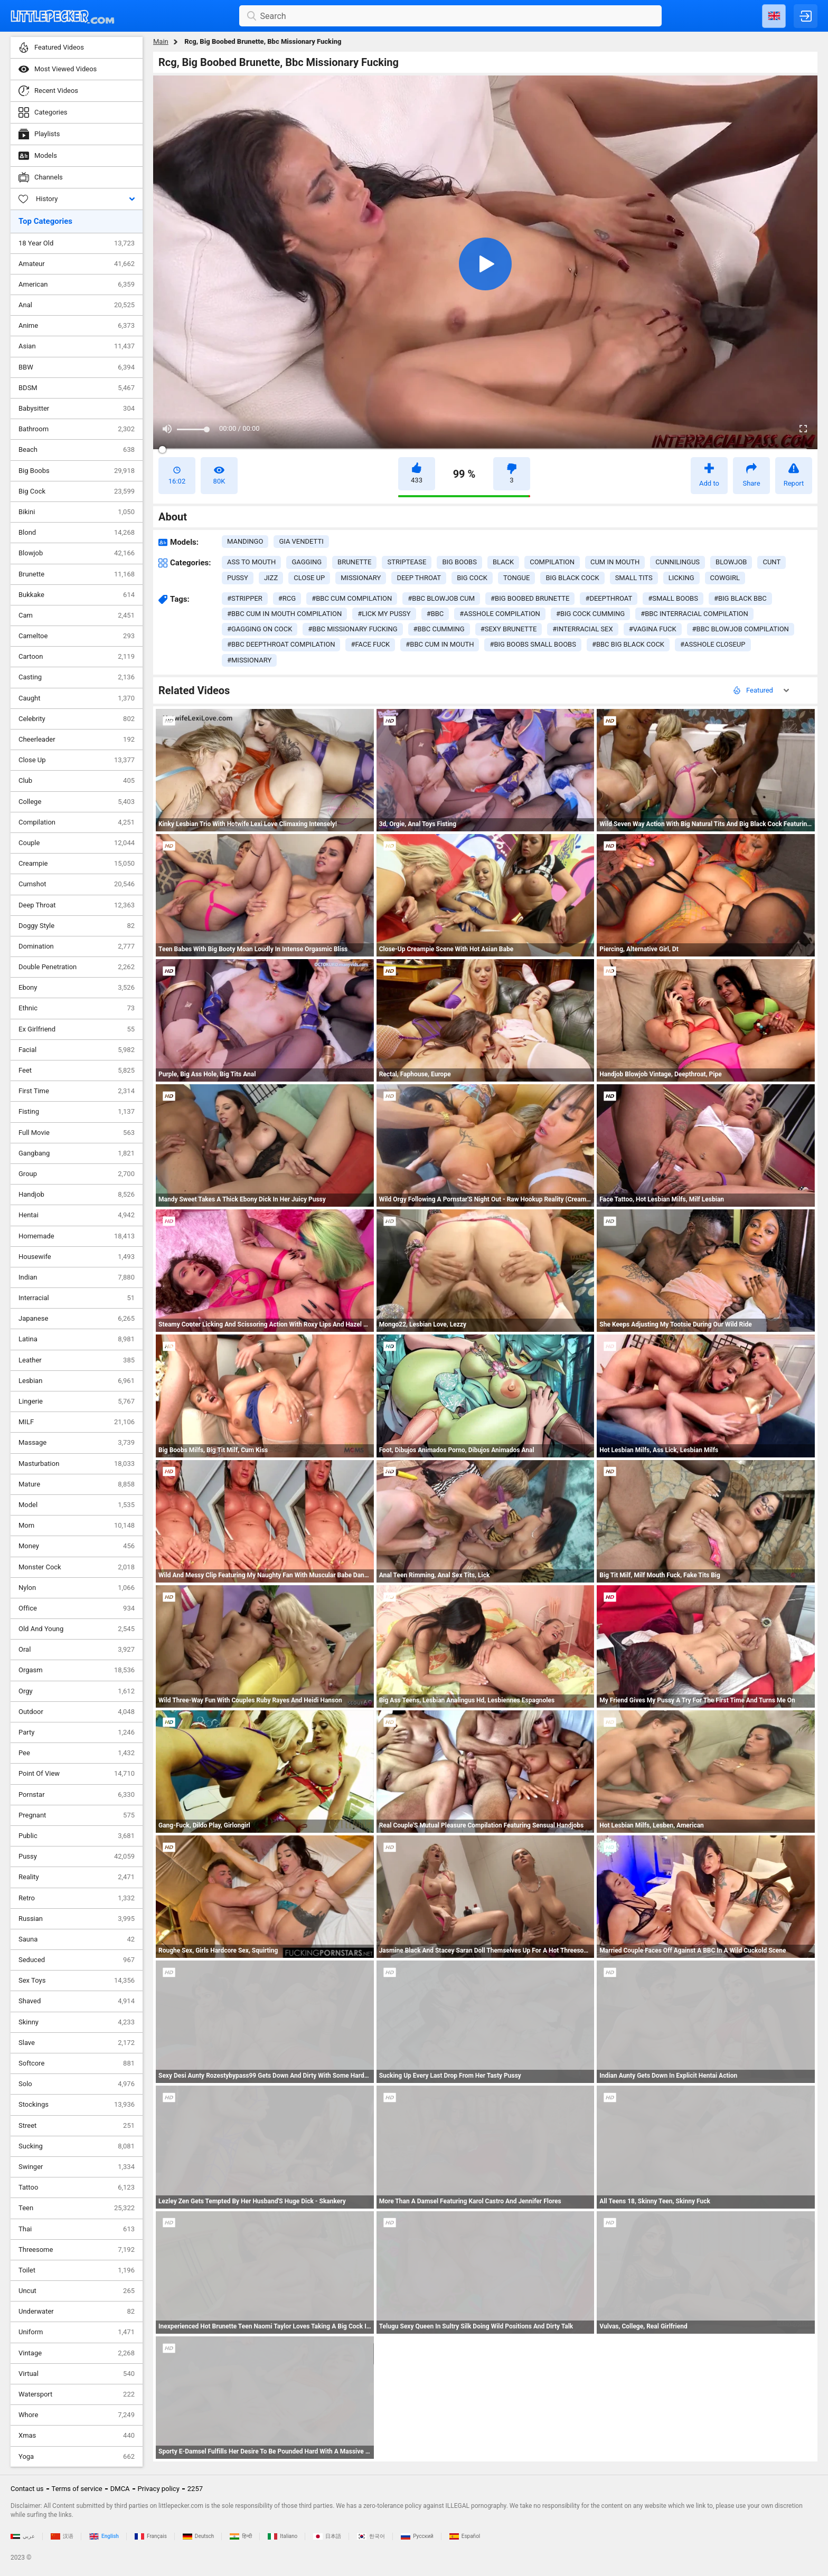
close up (309, 578)
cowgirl (725, 578)
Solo (76, 2084)
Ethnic (76, 1008)
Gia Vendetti (301, 541)
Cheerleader (76, 739)
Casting (76, 677)
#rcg (287, 598)
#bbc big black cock (628, 644)
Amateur (76, 264)
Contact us (27, 2489)
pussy (237, 578)
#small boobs (673, 598)
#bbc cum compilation (352, 598)
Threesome (76, 2250)
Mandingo (245, 541)
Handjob (76, 1194)
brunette (354, 562)
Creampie (76, 863)
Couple (76, 843)
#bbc (435, 614)
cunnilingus (677, 562)
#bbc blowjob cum (441, 598)
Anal (76, 305)
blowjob (731, 562)
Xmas (76, 2435)
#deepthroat (608, 598)
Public (76, 1836)
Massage (76, 1442)
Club (76, 780)
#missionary (249, 660)
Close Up (76, 760)
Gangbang (76, 1153)
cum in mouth (614, 562)
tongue (516, 578)
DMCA (120, 2489)
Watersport (76, 2394)
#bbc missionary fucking (352, 629)
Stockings (76, 2104)
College (76, 802)
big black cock (572, 578)
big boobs (459, 562)
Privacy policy (159, 2489)
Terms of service (77, 2489)
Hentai (76, 1215)
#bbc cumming (439, 629)
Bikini (76, 512)
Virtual (76, 2374)
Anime (76, 325)
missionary (361, 578)
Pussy (76, 1856)
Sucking (76, 2146)
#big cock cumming (590, 614)
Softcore (76, 2063)
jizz (271, 578)
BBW (76, 367)
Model (76, 1505)
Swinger (76, 2167)
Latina (76, 1339)
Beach (76, 449)
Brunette (76, 574)
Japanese (76, 1318)
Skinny (76, 2022)
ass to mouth (251, 562)
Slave (76, 2043)
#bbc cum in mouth (440, 644)
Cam (76, 615)
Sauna (76, 1939)
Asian (76, 346)
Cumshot (76, 884)
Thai (76, 2229)
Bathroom (76, 429)
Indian (76, 1277)
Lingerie (76, 1401)
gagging (306, 562)
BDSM (76, 388)
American (76, 284)
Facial (76, 1050)
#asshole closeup (713, 644)
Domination (76, 946)
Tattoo (76, 2187)
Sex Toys (76, 1980)
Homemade (76, 1236)
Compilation (76, 822)
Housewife (76, 1257)
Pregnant (76, 1815)
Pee (76, 1753)
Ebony (76, 987)
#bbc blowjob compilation (740, 629)
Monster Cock (76, 1567)
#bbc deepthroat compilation (281, 644)
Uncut (76, 2291)
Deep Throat (76, 905)
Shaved (76, 2001)
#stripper (244, 598)
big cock (472, 578)
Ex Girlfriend (76, 1029)
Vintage (76, 2353)
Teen (76, 2208)
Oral (76, 1649)
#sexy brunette (509, 629)
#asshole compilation (499, 614)
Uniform (76, 2332)
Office (76, 1608)
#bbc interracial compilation (694, 614)
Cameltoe (76, 636)
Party (76, 1732)
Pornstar (76, 1795)
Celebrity (76, 719)
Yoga (76, 2456)
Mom (76, 1525)
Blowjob (76, 553)
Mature (76, 1484)
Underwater (76, 2311)
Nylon (76, 1588)
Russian (76, 1919)
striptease (406, 562)
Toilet (76, 2270)
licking (681, 578)
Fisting (76, 1111)
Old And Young (76, 1629)
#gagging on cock (259, 629)
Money (76, 1546)
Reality (76, 1877)
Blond (76, 532)
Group (76, 1174)
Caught (76, 698)
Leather (76, 1360)
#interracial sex (582, 629)
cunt (771, 562)
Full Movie (76, 1133)
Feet (76, 1070)
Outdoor (76, 1712)
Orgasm (76, 1670)
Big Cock (76, 491)
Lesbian (76, 1381)
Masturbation (76, 1464)
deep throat (419, 578)
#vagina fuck (652, 629)
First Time (76, 1091)
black (503, 562)
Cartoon (76, 656)
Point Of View (76, 1773)
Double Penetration (76, 967)
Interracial (76, 1298)
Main (160, 41)
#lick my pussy (383, 614)
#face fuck (370, 644)
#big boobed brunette (530, 598)
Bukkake (76, 595)
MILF (76, 1422)
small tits (634, 578)
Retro (76, 1898)
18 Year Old (76, 243)
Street (76, 2125)
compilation (552, 562)
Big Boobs (76, 471)
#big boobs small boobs (533, 644)
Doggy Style (76, 926)
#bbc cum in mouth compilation (284, 614)
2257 (195, 2489)
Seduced (76, 1960)
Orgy (76, 1691)
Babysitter (76, 408)
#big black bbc (740, 598)
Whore (76, 2415)
